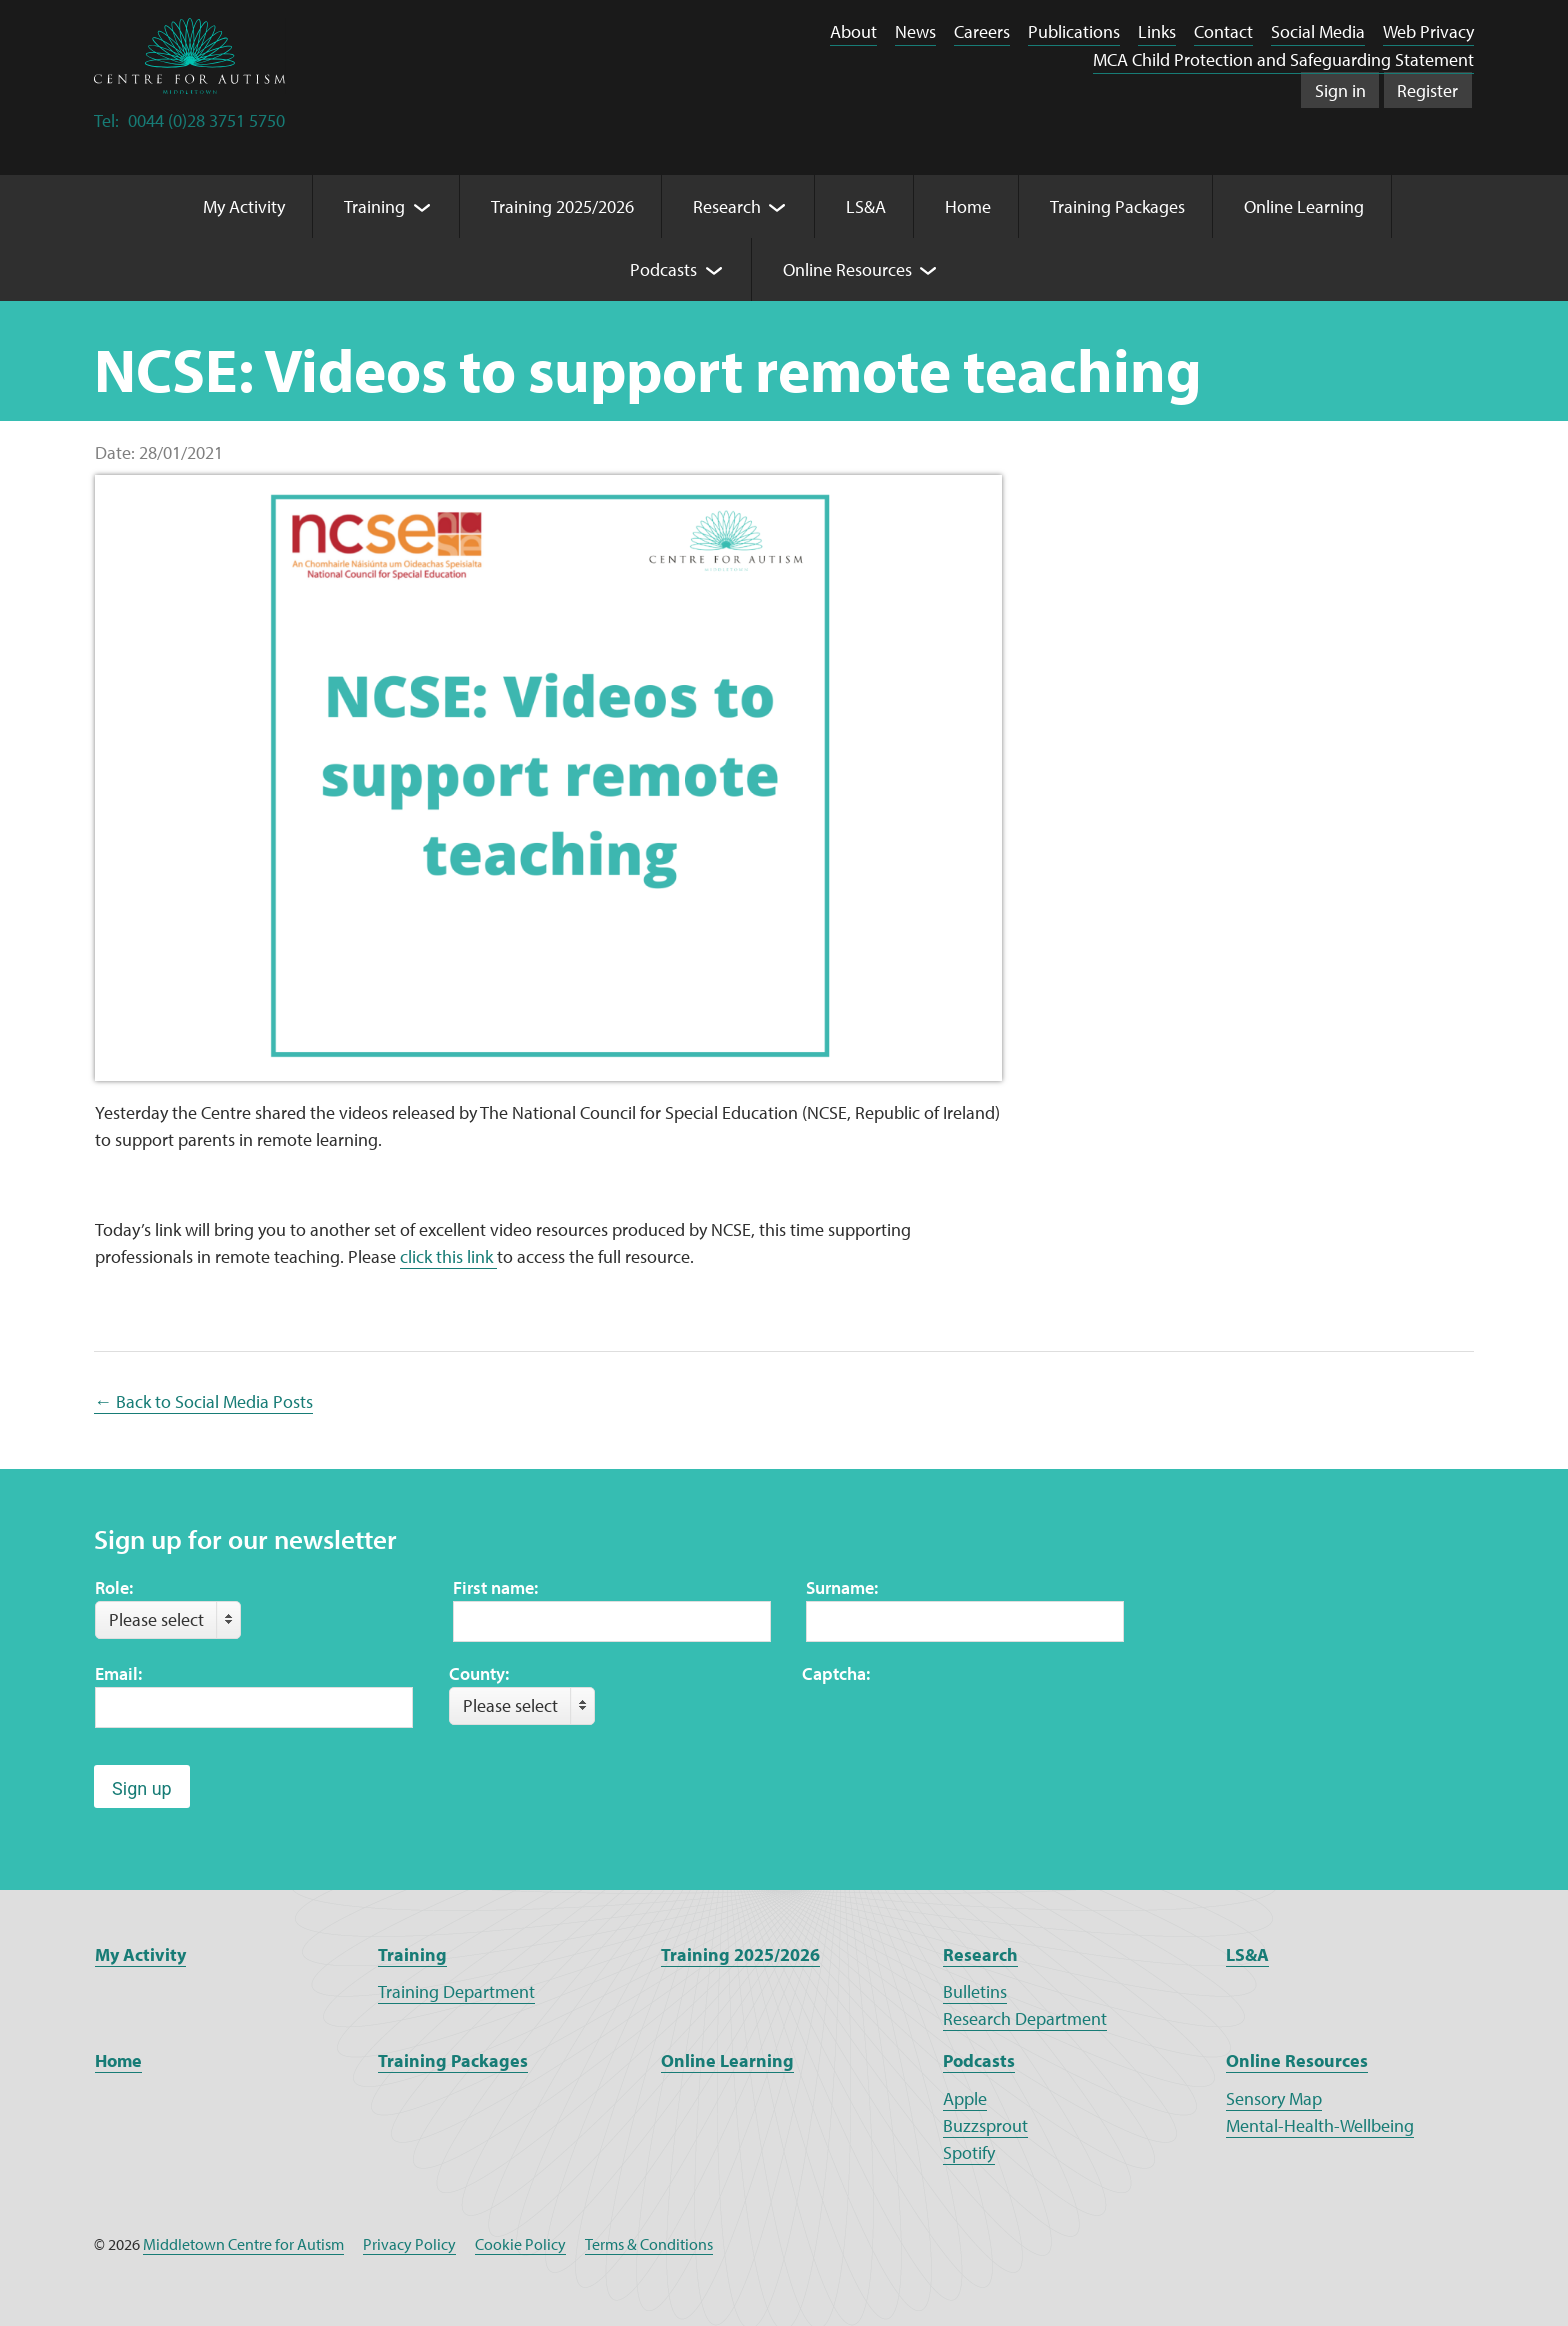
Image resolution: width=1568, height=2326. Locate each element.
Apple (965, 2098)
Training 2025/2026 (740, 1954)
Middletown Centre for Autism (243, 2244)
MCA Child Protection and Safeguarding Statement (1283, 59)
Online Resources (1297, 2060)
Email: (118, 1673)
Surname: (842, 1587)
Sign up (142, 1788)
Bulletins (975, 1991)
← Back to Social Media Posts (203, 1401)
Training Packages (453, 2060)
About (853, 31)
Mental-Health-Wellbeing (1320, 2125)
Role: (114, 1587)
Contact (1223, 31)
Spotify (969, 2152)
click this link (448, 1256)
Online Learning (727, 2060)
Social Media (1318, 31)
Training (412, 1954)
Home (118, 2060)
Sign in (1340, 90)
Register (1427, 90)
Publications (1074, 31)
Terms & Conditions (649, 2244)
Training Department (456, 1991)
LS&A (1247, 1954)
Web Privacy (1428, 31)
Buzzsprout (985, 2125)
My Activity (140, 1954)
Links (1157, 31)
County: (479, 1673)
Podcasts (979, 2060)
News (915, 31)
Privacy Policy (409, 2244)
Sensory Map (1274, 2098)
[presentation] (954, 1726)
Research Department (1025, 2018)
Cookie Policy (520, 2244)
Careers (982, 31)
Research (980, 1954)
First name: (495, 1587)
